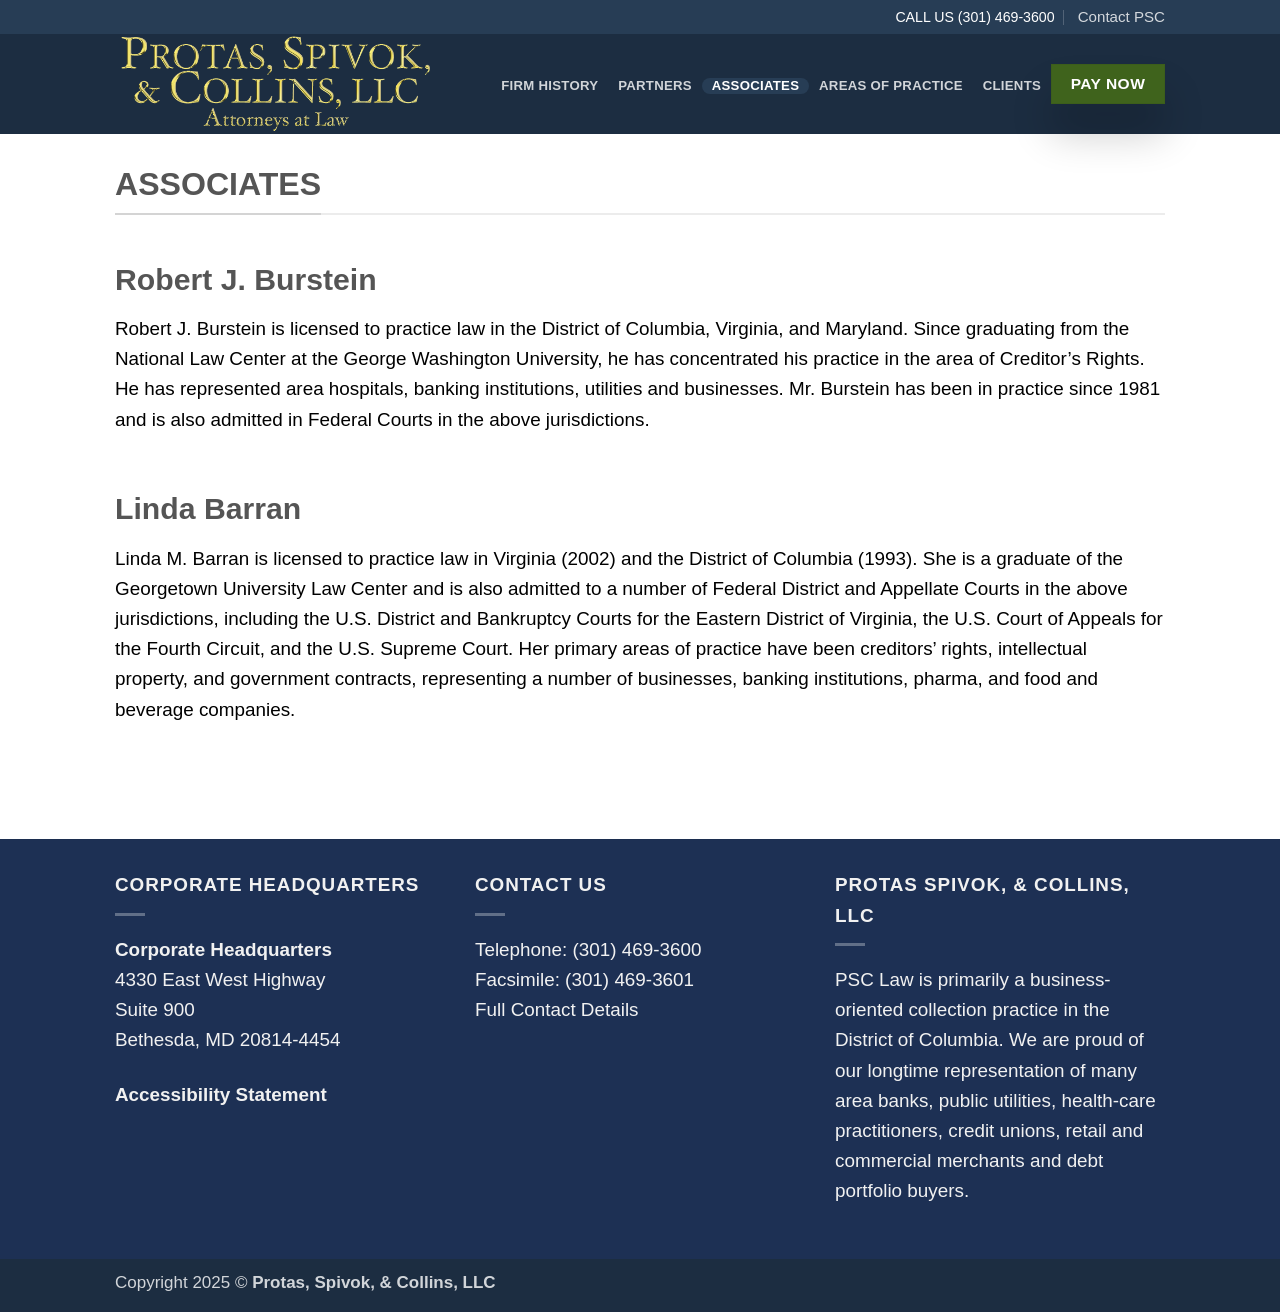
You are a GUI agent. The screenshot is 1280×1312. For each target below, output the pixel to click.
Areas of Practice (891, 85)
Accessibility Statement (221, 1094)
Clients (1012, 85)
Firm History (549, 85)
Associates (756, 85)
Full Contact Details (557, 1009)
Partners (655, 85)
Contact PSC (1121, 16)
